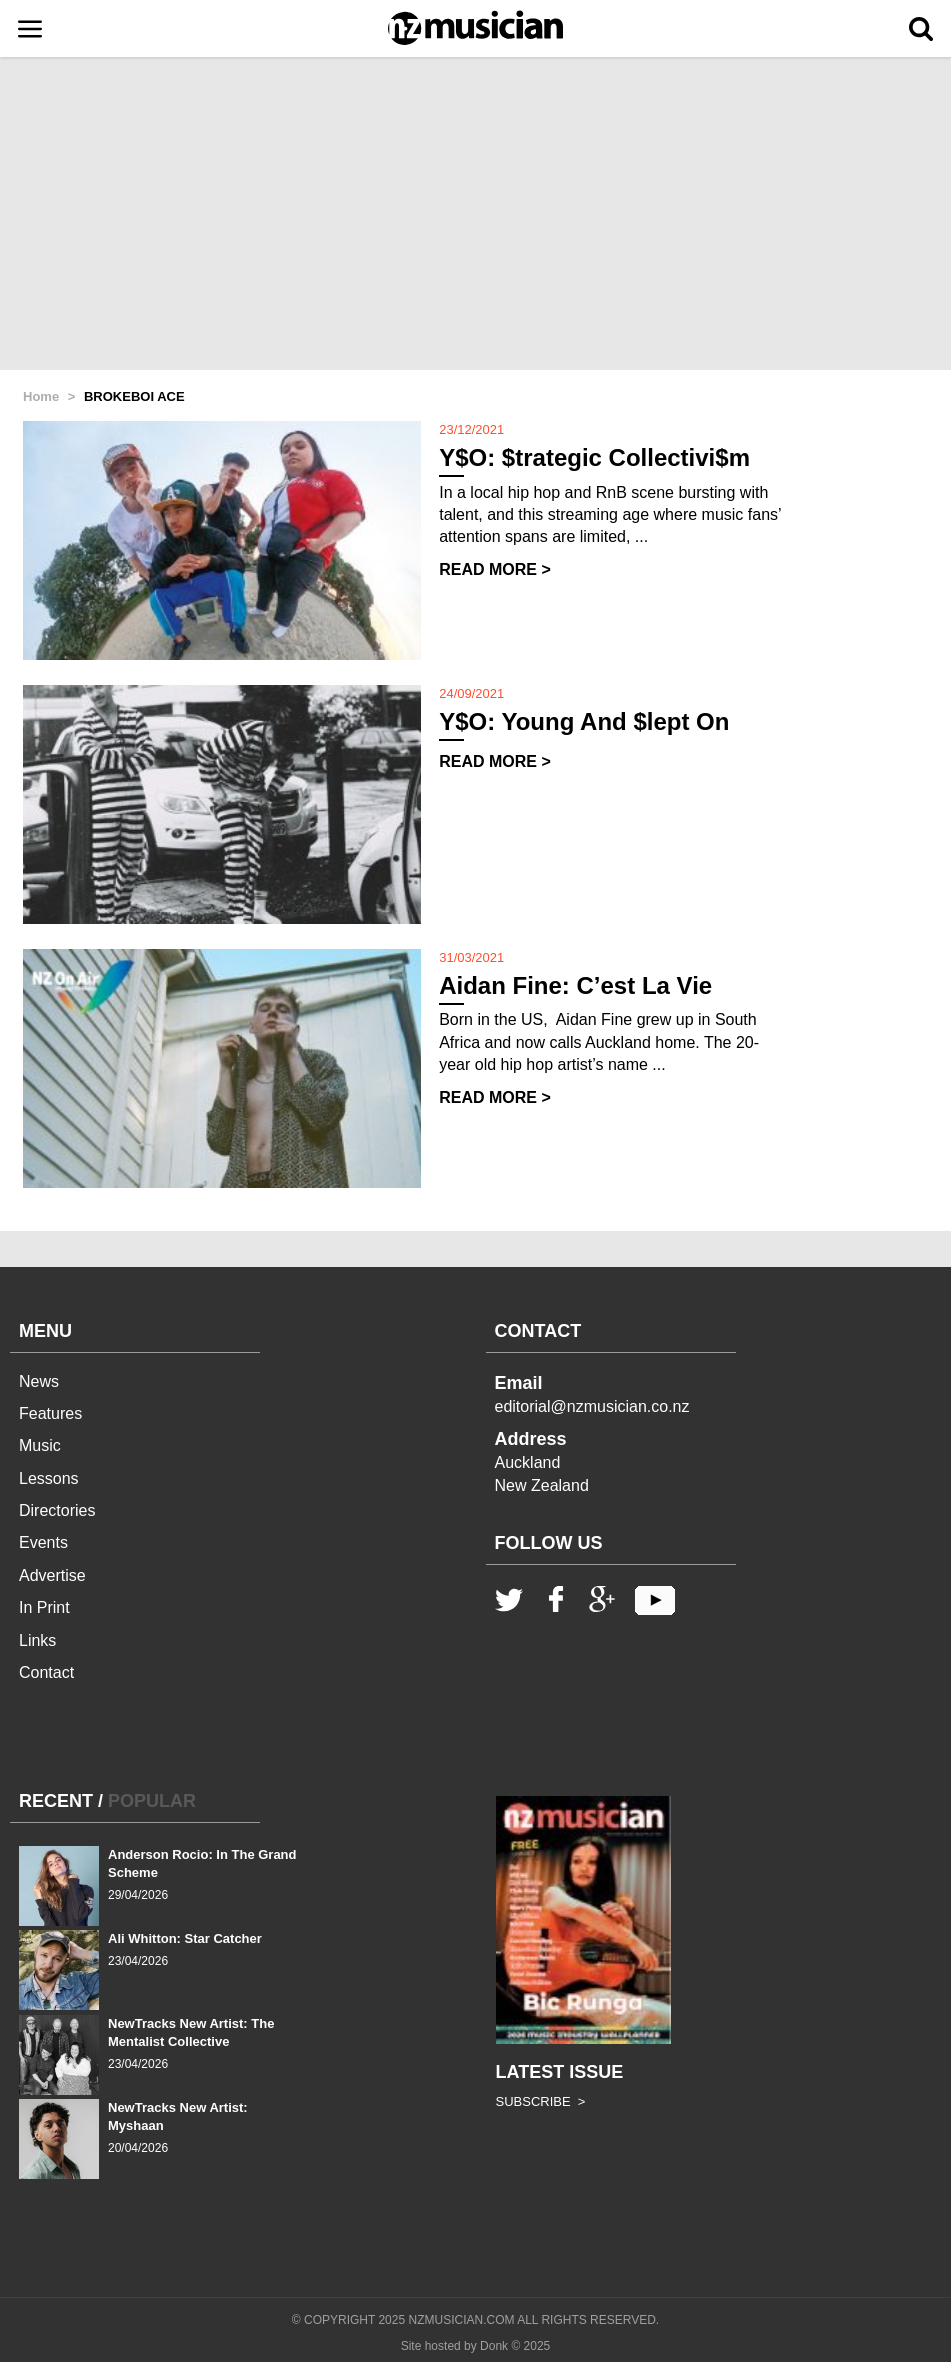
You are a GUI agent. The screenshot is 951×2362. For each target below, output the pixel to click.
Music (40, 1445)
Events (43, 1542)
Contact (46, 1672)
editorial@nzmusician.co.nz (592, 1406)
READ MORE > (495, 569)
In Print (44, 1607)
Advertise (52, 1575)
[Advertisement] (475, 215)
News (39, 1381)
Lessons (49, 1478)
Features (50, 1413)
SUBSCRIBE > (541, 2101)
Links (37, 1640)
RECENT (56, 1801)
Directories (57, 1510)
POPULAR (152, 1801)
